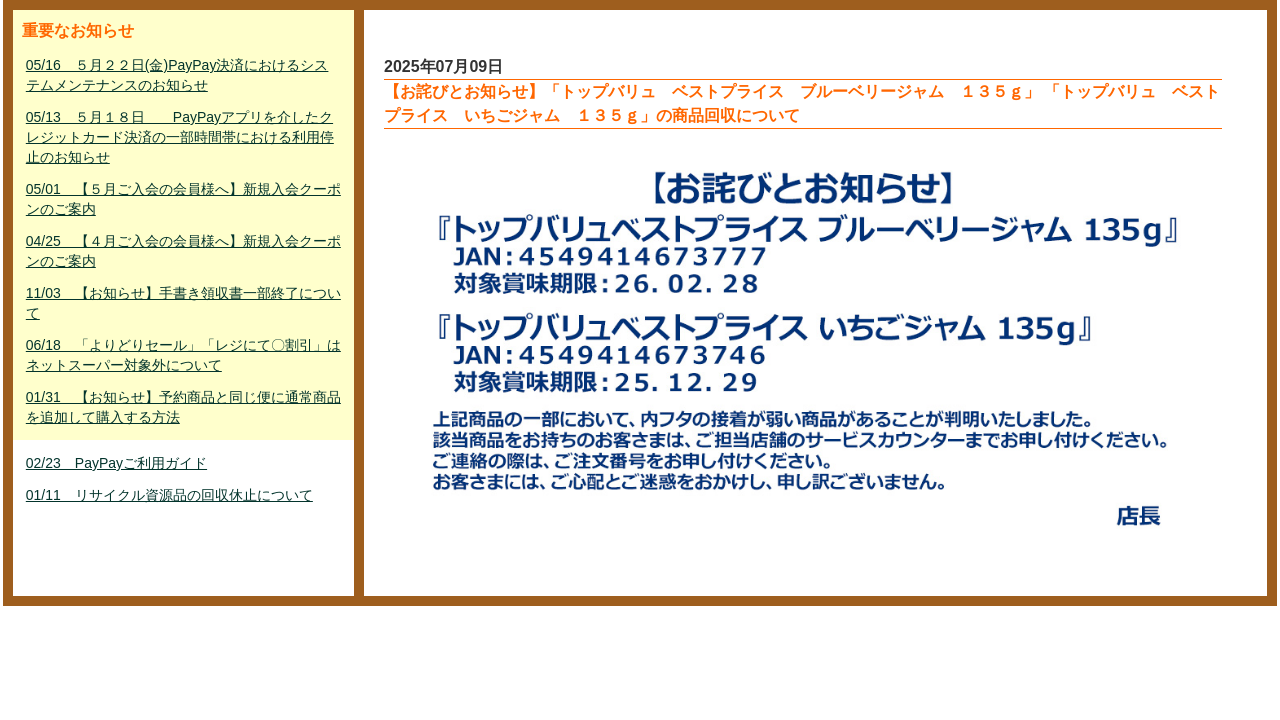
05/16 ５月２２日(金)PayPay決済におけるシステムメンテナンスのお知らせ (177, 75)
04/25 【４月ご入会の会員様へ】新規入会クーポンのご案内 (183, 251)
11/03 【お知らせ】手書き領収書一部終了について (183, 303)
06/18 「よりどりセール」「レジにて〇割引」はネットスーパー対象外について (183, 355)
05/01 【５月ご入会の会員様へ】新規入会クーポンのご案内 (183, 199)
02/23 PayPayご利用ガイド (116, 463)
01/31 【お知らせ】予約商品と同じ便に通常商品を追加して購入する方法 (183, 407)
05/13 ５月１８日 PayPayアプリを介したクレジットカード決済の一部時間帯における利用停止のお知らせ (180, 137)
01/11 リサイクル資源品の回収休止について (169, 495)
